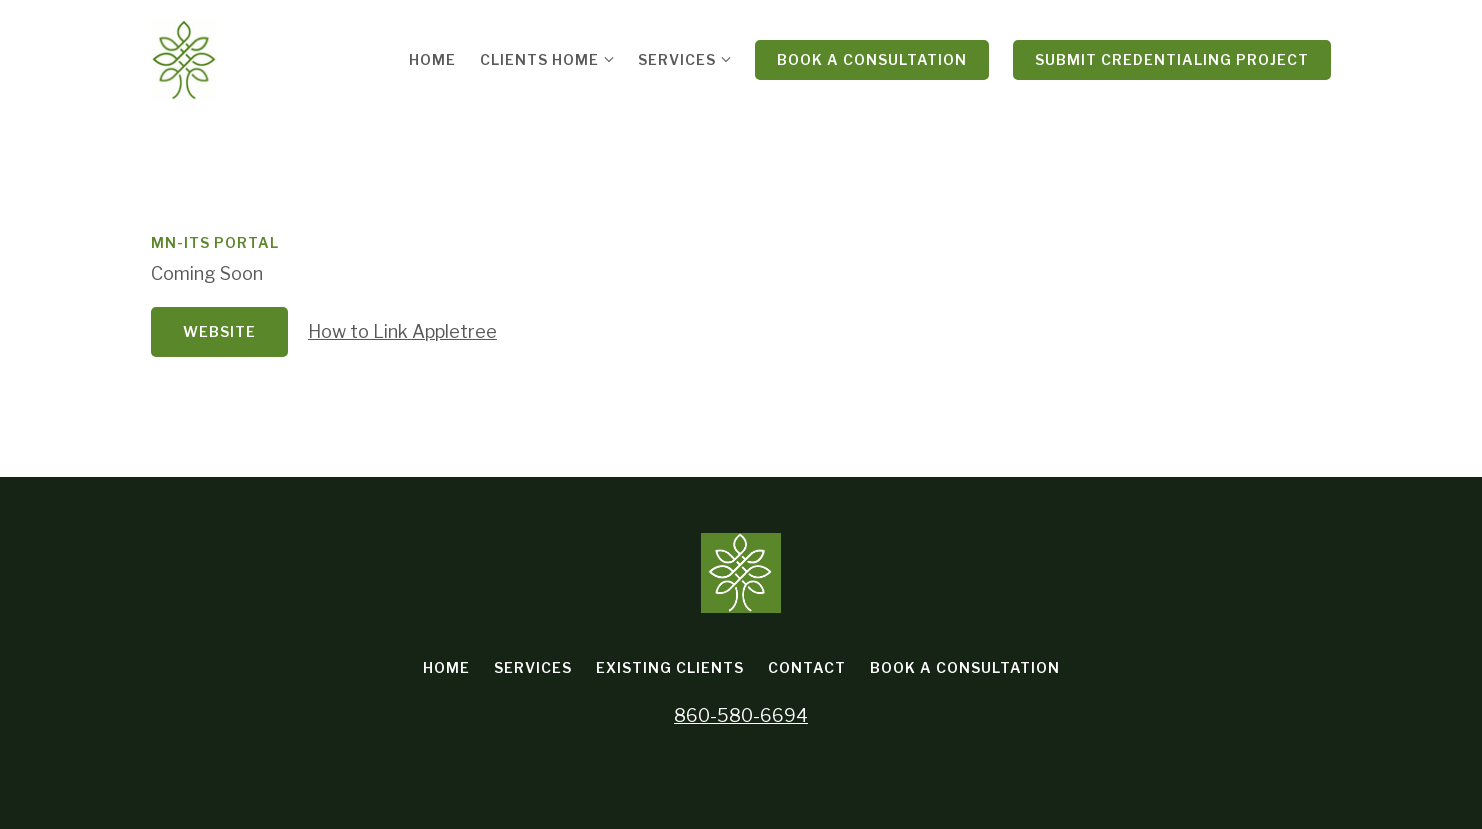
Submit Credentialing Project (1172, 59)
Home (432, 59)
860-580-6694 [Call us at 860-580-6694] (741, 715)
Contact (807, 667)
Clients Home (539, 59)
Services (677, 59)
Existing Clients (670, 667)
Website (219, 331)
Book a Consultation (872, 59)
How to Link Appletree (402, 331)
